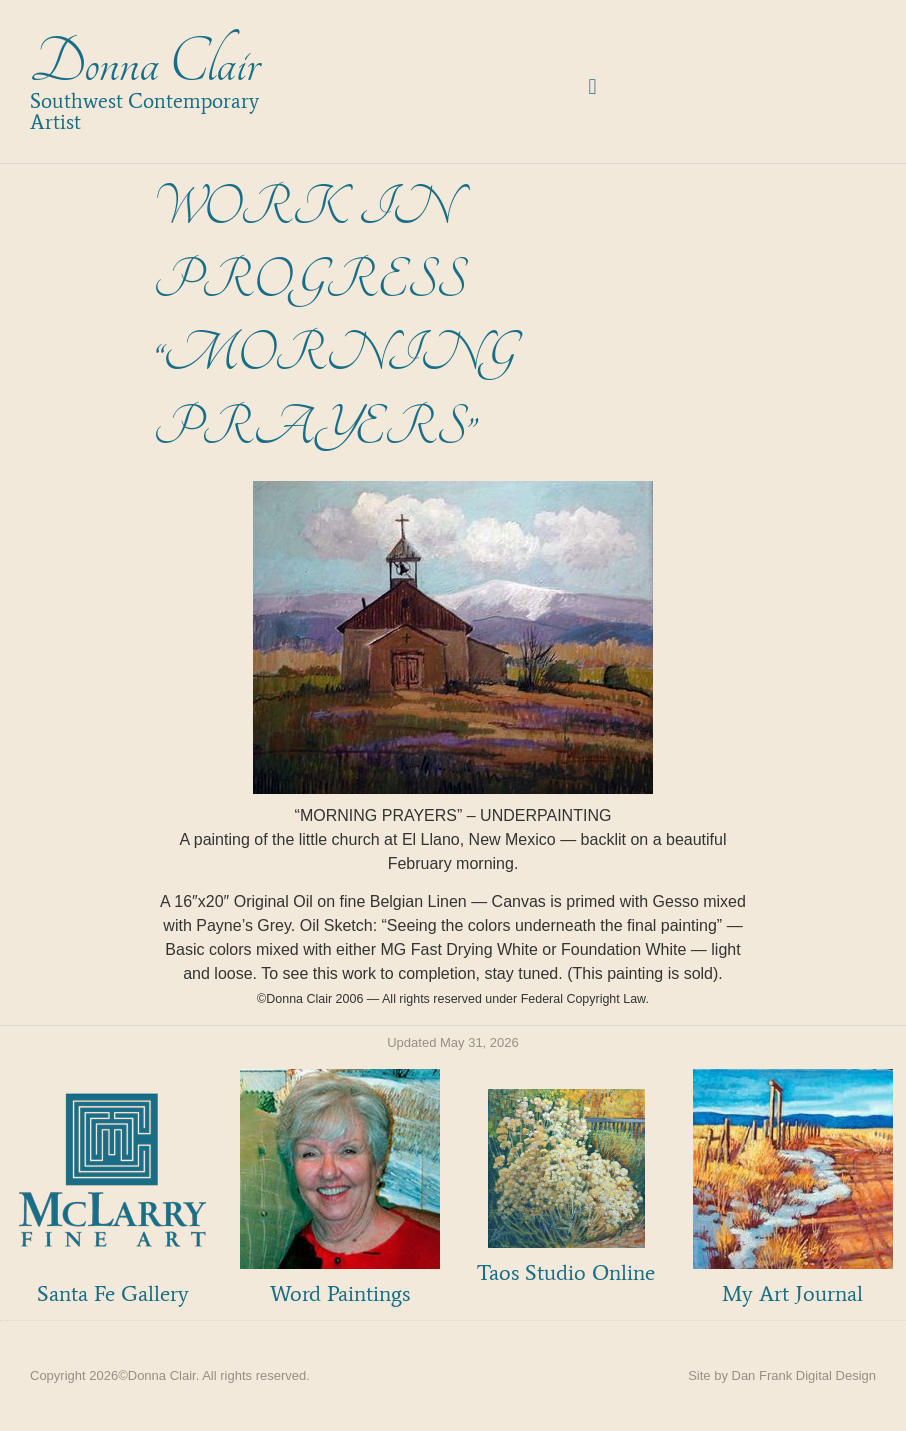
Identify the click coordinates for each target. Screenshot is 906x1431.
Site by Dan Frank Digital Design (782, 1375)
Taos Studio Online (566, 1272)
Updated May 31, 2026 (453, 1042)
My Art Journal (792, 1293)
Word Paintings (340, 1293)
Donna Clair (144, 63)
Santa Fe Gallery (113, 1293)
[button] (592, 87)
